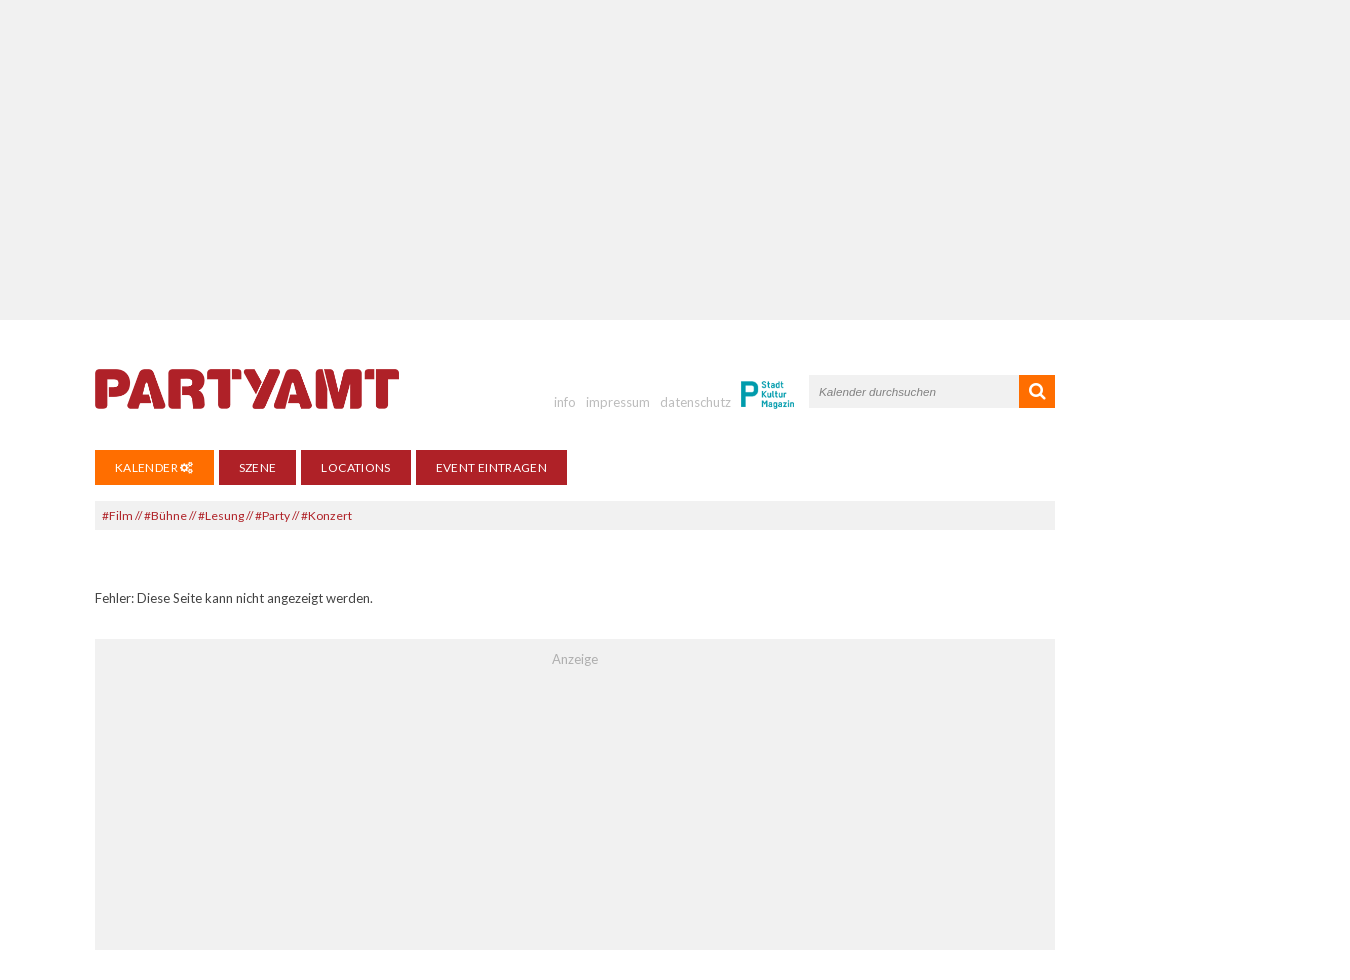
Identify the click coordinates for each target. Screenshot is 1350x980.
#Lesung (221, 515)
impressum (618, 402)
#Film (117, 515)
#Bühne (165, 515)
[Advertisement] (675, 160)
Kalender (154, 467)
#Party (272, 515)
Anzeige (575, 659)
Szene (258, 467)
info (565, 402)
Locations (355, 467)
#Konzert (326, 515)
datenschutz (695, 402)
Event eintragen (491, 467)
